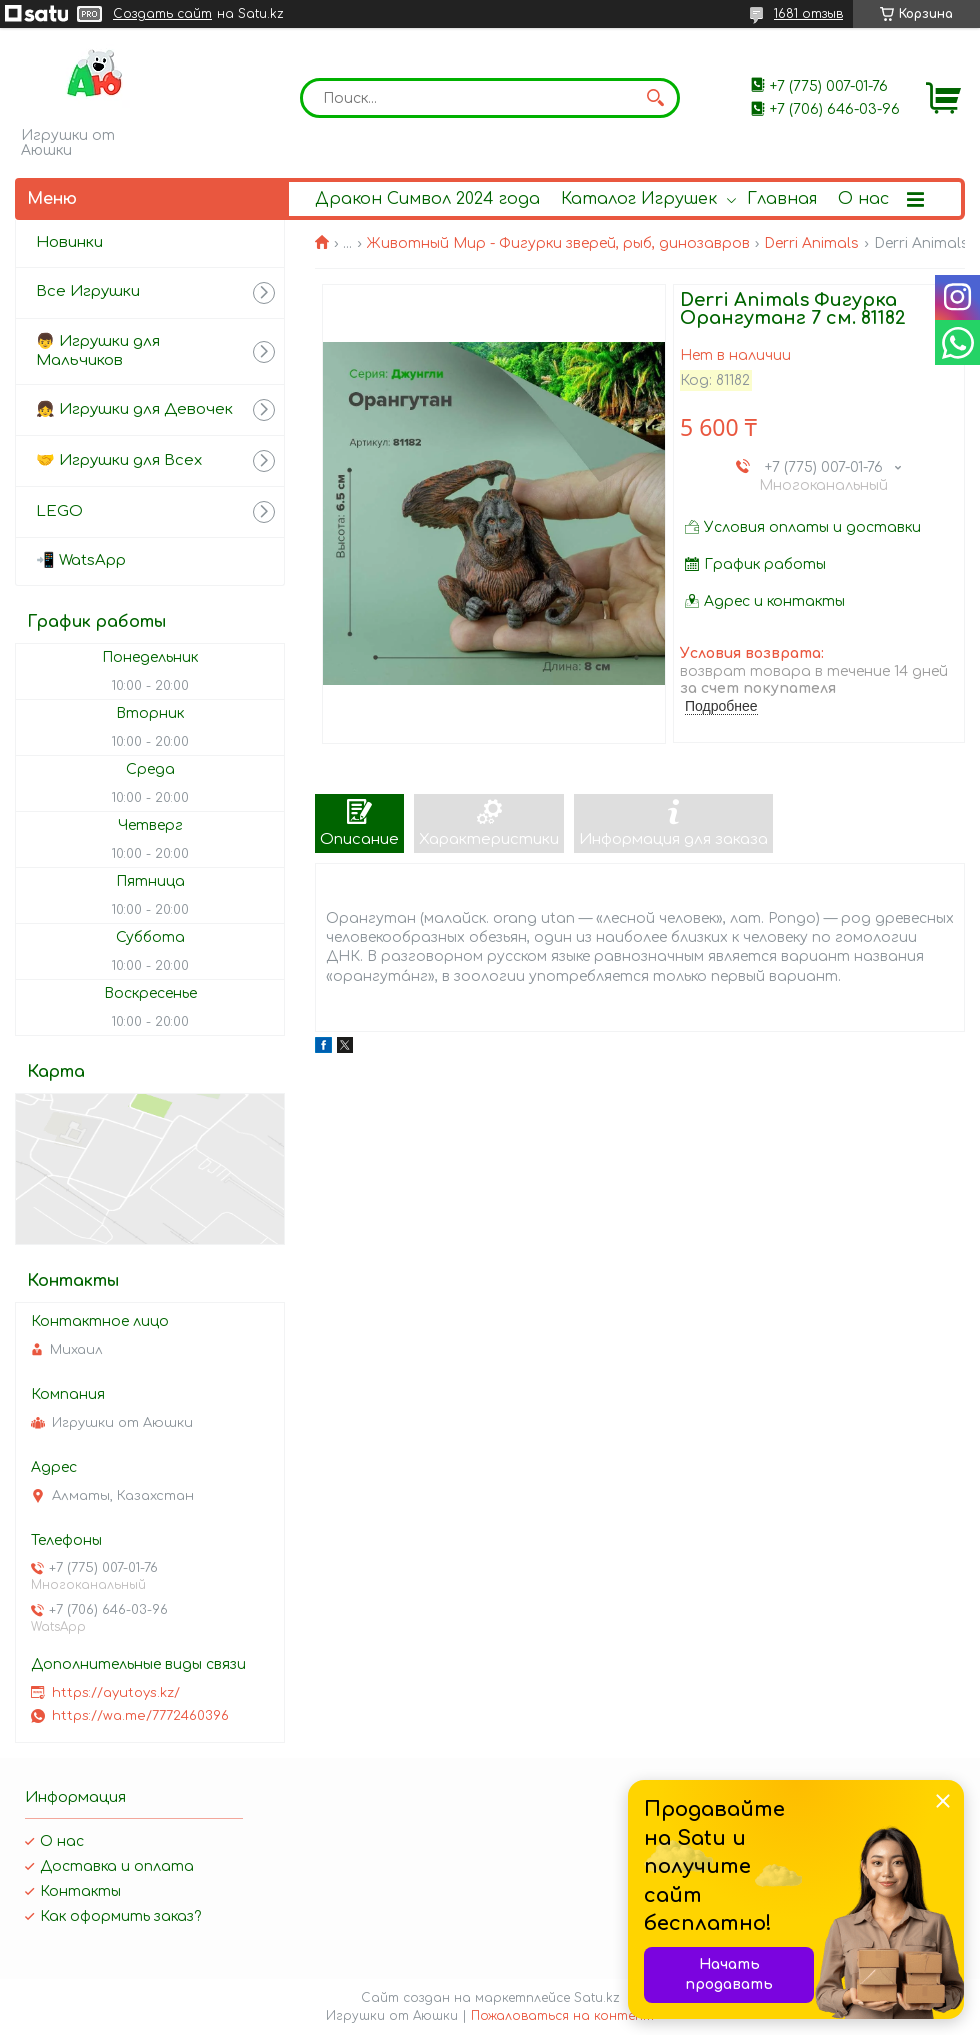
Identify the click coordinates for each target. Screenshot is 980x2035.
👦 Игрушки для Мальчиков (98, 351)
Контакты (80, 1891)
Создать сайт (162, 14)
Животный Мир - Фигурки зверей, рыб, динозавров (558, 243)
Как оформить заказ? (120, 1916)
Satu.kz (597, 1998)
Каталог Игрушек (639, 199)
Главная (782, 199)
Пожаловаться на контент (562, 2016)
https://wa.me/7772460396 (140, 1716)
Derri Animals (811, 243)
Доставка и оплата (117, 1866)
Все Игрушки (88, 291)
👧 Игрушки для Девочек (134, 409)
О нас (863, 199)
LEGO (59, 511)
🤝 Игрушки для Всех (119, 460)
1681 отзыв (808, 14)
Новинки (69, 242)
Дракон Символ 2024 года (427, 199)
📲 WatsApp (81, 560)
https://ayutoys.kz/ (116, 1693)
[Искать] (655, 98)
